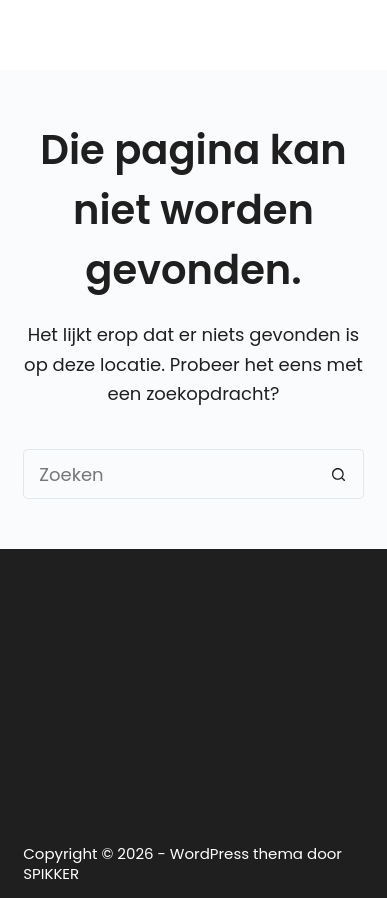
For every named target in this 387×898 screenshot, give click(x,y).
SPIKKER (51, 873)
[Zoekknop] (339, 474)
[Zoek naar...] (168, 474)
